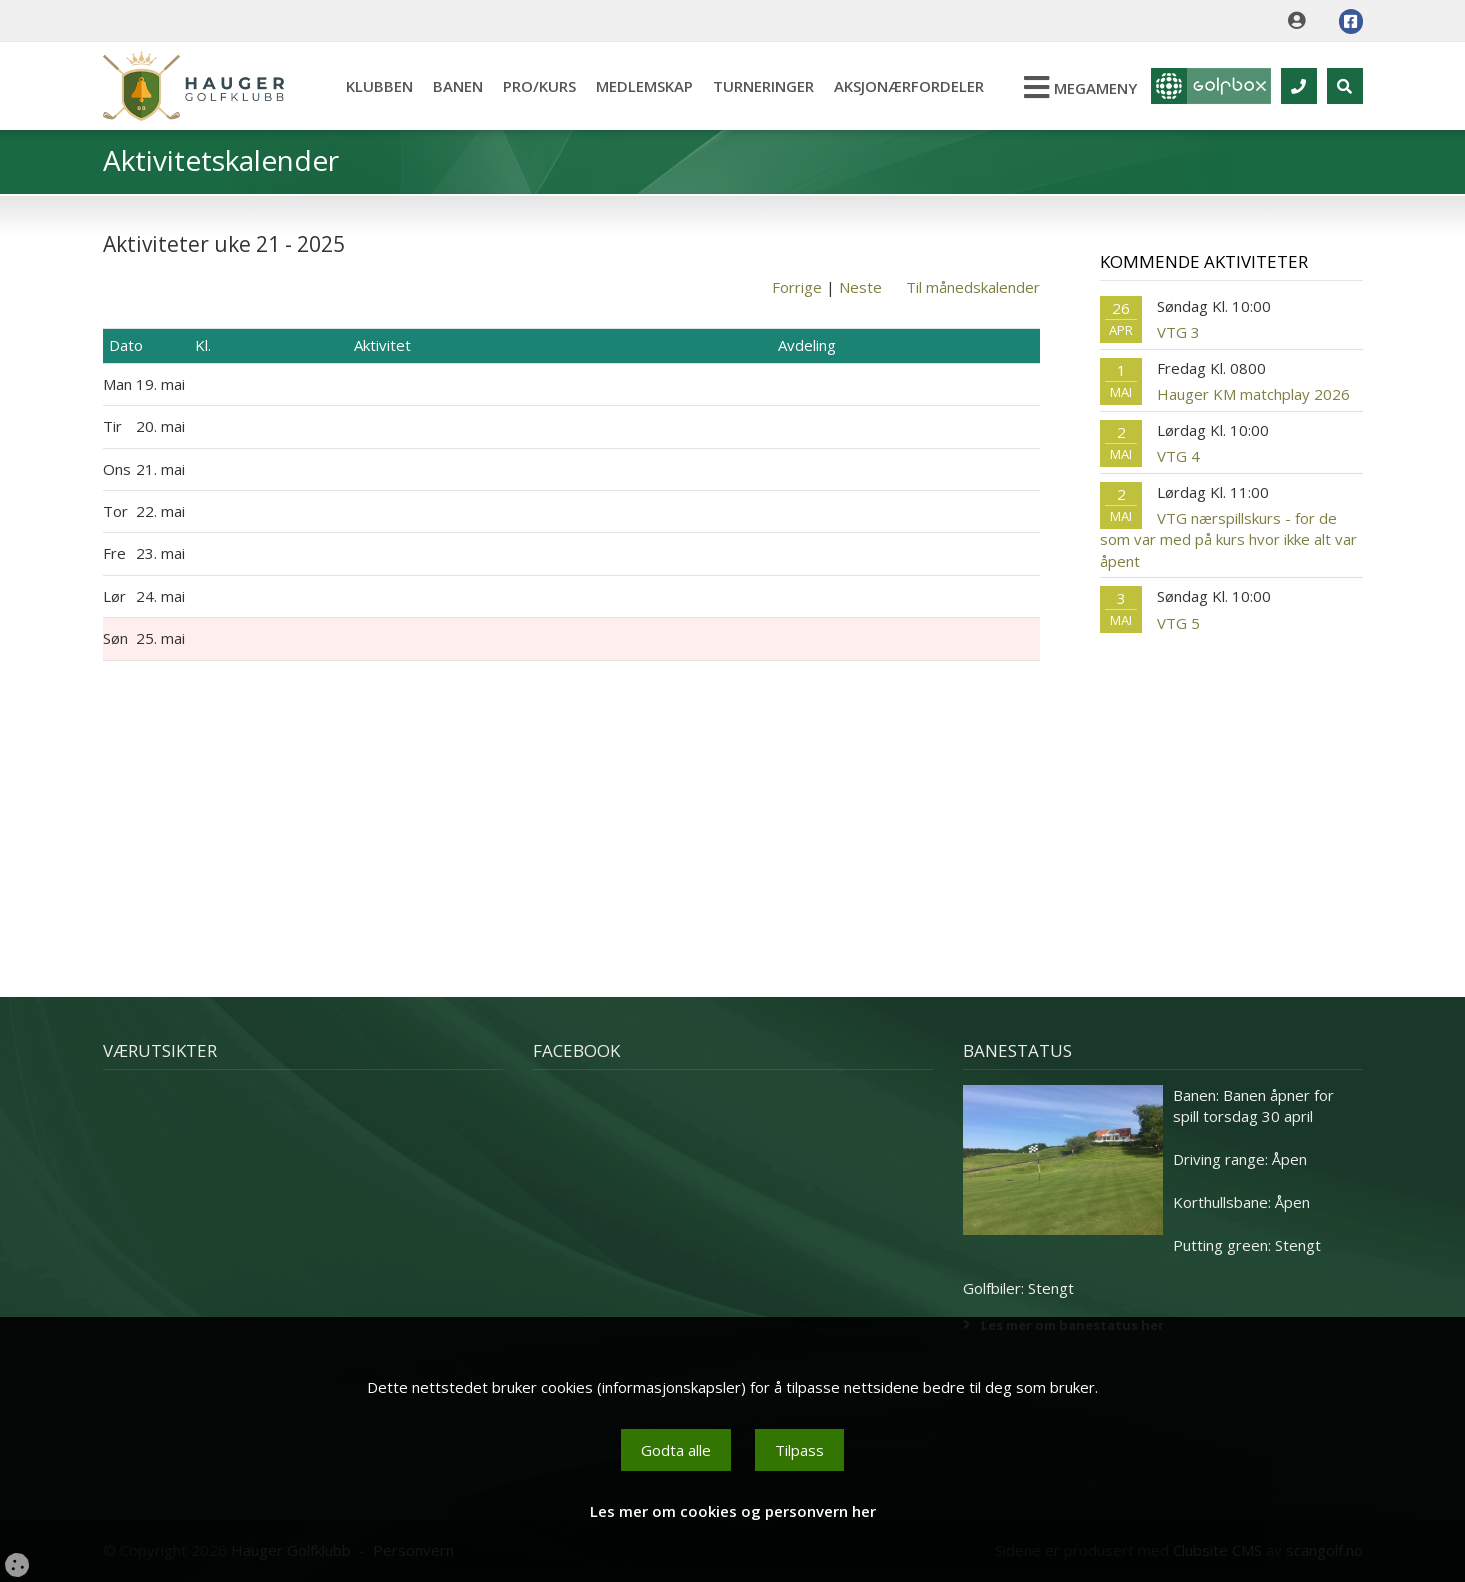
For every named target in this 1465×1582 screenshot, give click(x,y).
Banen (458, 86)
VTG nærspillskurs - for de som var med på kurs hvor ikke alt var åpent (1228, 539)
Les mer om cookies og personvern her (733, 1511)
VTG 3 (1178, 332)
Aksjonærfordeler (909, 86)
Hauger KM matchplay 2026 (1253, 394)
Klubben (379, 86)
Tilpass (799, 1450)
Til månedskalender (973, 287)
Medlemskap (644, 86)
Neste (860, 287)
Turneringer (763, 86)
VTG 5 (1178, 623)
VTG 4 (1178, 456)
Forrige (797, 287)
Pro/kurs (539, 86)
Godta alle (676, 1450)
